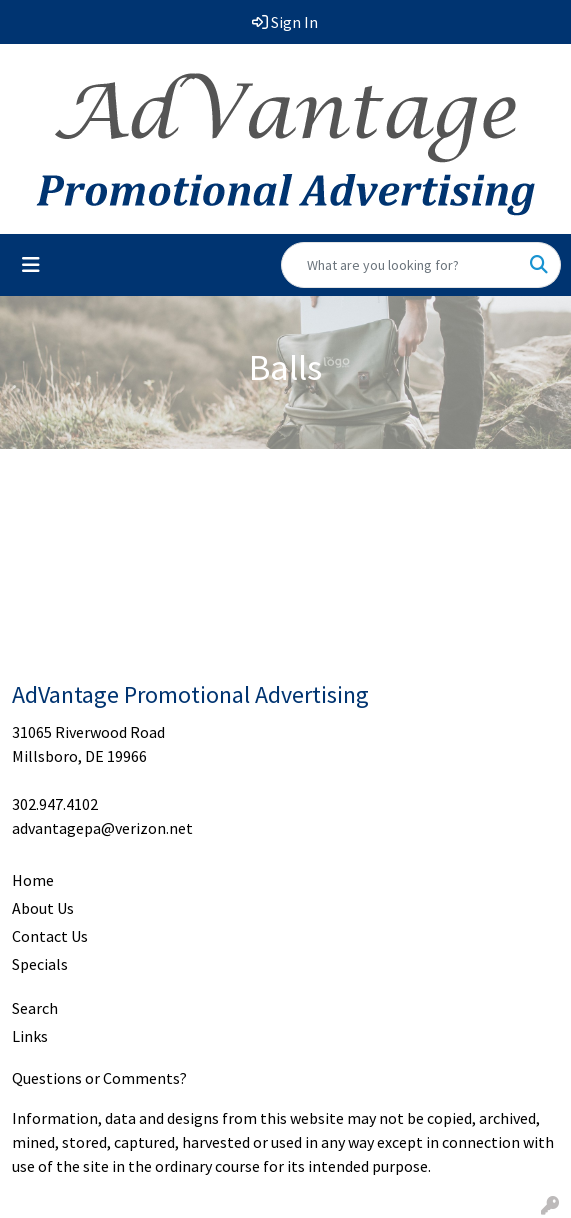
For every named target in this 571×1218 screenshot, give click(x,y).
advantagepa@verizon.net (102, 828)
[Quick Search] (400, 265)
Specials (40, 964)
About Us (43, 908)
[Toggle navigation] (31, 265)
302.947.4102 (55, 804)
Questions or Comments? (99, 1078)
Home (33, 880)
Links (30, 1036)
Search (35, 1008)
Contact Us (50, 936)
